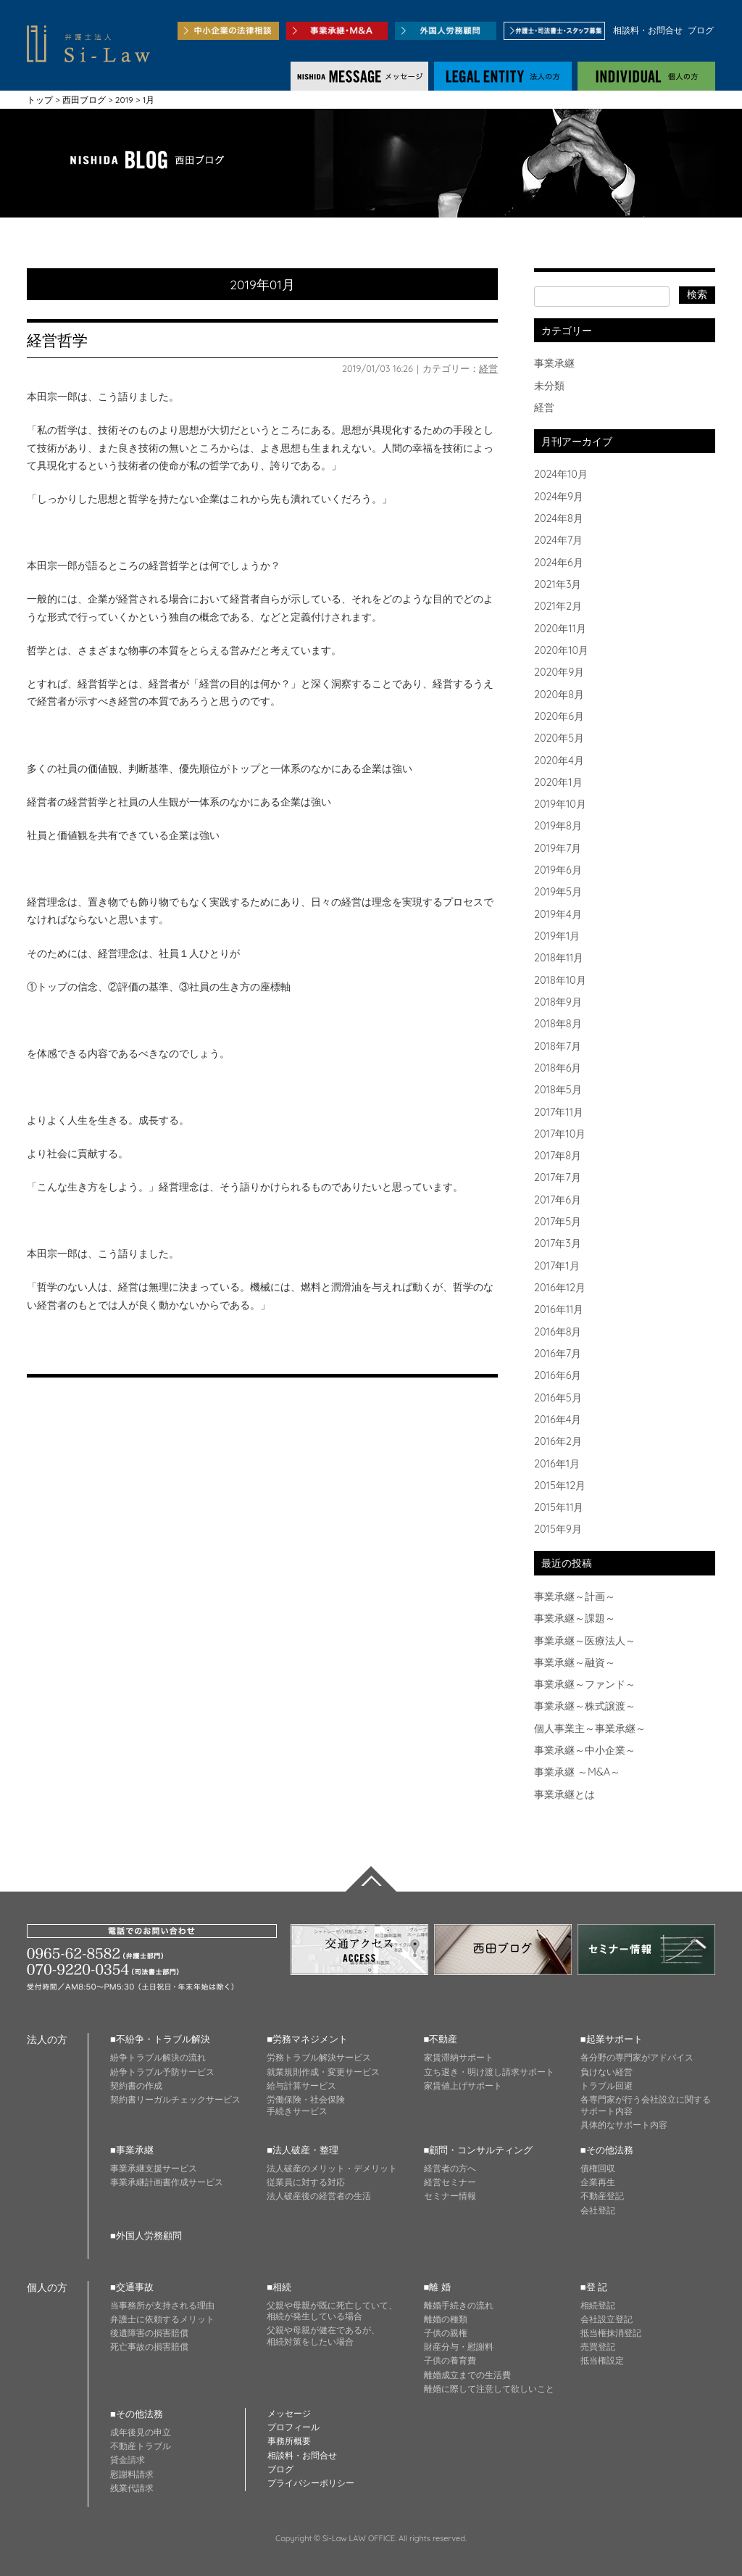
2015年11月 (558, 1507)
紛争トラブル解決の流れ (158, 2057)
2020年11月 (560, 628)
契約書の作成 (136, 2085)
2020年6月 (559, 716)
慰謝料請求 (132, 2474)
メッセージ (289, 2413)
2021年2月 (558, 606)
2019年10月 (560, 804)
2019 (124, 99)
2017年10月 (559, 1133)
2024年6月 (558, 562)
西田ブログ (84, 99)
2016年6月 (557, 1375)
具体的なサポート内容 (623, 2124)
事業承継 (554, 363)
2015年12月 (559, 1485)
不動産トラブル (140, 2445)
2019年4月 (558, 914)
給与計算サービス (301, 2085)
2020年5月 (559, 738)
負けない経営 (606, 2071)
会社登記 (597, 2210)
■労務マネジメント (307, 2039)
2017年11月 (558, 1112)
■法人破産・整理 (302, 2149)
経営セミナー (450, 2182)
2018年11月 (558, 957)
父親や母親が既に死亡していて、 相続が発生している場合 (332, 2311)
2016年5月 (558, 1397)
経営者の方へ (450, 2168)
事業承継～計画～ (574, 1596)
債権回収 (597, 2168)
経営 (488, 368)
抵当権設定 (602, 2360)
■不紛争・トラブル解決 (160, 2039)
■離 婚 (437, 2287)
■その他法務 (606, 2149)
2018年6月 (558, 1067)
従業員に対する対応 (306, 2182)
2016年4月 (557, 1419)
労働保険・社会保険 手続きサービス (306, 2105)
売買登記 (597, 2346)
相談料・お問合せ (648, 30)
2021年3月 (558, 584)
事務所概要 (289, 2440)
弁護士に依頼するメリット (162, 2319)
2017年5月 (557, 1221)
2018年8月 (558, 1023)
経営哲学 (57, 340)
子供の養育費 (450, 2360)
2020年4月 (559, 760)
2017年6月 (557, 1199)
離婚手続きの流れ (458, 2305)
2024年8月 (558, 518)
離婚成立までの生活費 (467, 2374)
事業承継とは (564, 1794)
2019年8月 (558, 825)
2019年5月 (558, 891)
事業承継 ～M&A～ (577, 1771)
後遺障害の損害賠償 (149, 2332)
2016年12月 (559, 1287)
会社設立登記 (606, 2319)
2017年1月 (557, 1265)
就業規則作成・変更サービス (323, 2071)
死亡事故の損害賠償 (149, 2346)
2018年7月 (557, 1046)
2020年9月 (559, 672)
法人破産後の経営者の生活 (319, 2195)
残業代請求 (132, 2487)
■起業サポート (611, 2039)
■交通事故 (132, 2287)
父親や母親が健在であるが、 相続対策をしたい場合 (323, 2335)
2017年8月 (557, 1155)
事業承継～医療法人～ (584, 1640)
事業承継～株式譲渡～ (584, 1705)
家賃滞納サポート (458, 2057)
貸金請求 (127, 2459)
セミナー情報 (450, 2195)
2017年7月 (557, 1177)
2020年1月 (558, 782)
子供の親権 (445, 2332)
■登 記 (593, 2287)
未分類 (549, 385)
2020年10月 (561, 650)
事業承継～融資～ (574, 1662)
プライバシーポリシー (310, 2482)
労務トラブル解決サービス (319, 2057)
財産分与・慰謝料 (458, 2346)
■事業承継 (132, 2149)
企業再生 (597, 2182)
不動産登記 (602, 2195)
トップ (40, 99)
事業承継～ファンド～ (584, 1684)
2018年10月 (560, 980)
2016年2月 (558, 1441)
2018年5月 (558, 1089)
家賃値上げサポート (463, 2085)
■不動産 (441, 2039)
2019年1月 (557, 936)
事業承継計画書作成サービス (166, 2182)
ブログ (701, 30)
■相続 (279, 2287)
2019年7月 (557, 848)
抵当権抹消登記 (610, 2332)
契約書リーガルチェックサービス (175, 2099)
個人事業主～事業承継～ (590, 1728)
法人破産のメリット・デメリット (332, 2168)
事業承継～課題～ (574, 1618)
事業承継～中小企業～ (584, 1750)
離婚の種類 (445, 2319)
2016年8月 (558, 1331)
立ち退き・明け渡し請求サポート (489, 2071)
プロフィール (293, 2427)
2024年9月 (558, 496)
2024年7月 (558, 540)
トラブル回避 (606, 2085)
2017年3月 (557, 1243)
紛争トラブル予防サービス (162, 2071)
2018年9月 (558, 1002)
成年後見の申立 (140, 2432)
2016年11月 (558, 1309)
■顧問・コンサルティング (478, 2149)
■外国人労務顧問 (146, 2235)
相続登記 (597, 2305)
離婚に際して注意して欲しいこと (489, 2388)
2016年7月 (557, 1353)
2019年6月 (558, 870)
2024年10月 (561, 474)
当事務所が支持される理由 (162, 2305)
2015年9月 (558, 1529)
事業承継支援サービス (153, 2168)
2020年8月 (559, 694)
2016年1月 (557, 1463)
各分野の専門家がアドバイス (636, 2057)
